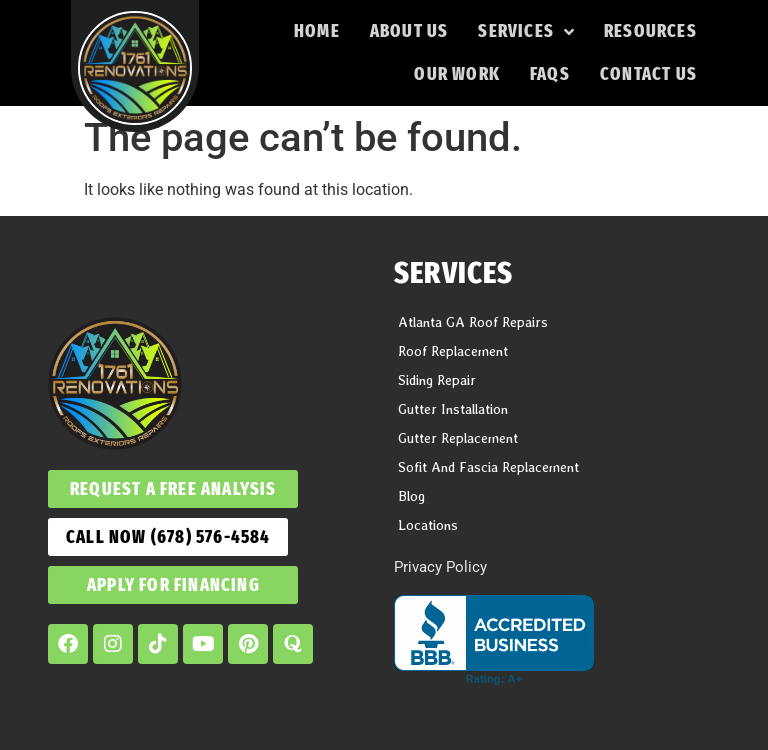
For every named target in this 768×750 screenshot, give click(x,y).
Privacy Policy (440, 567)
